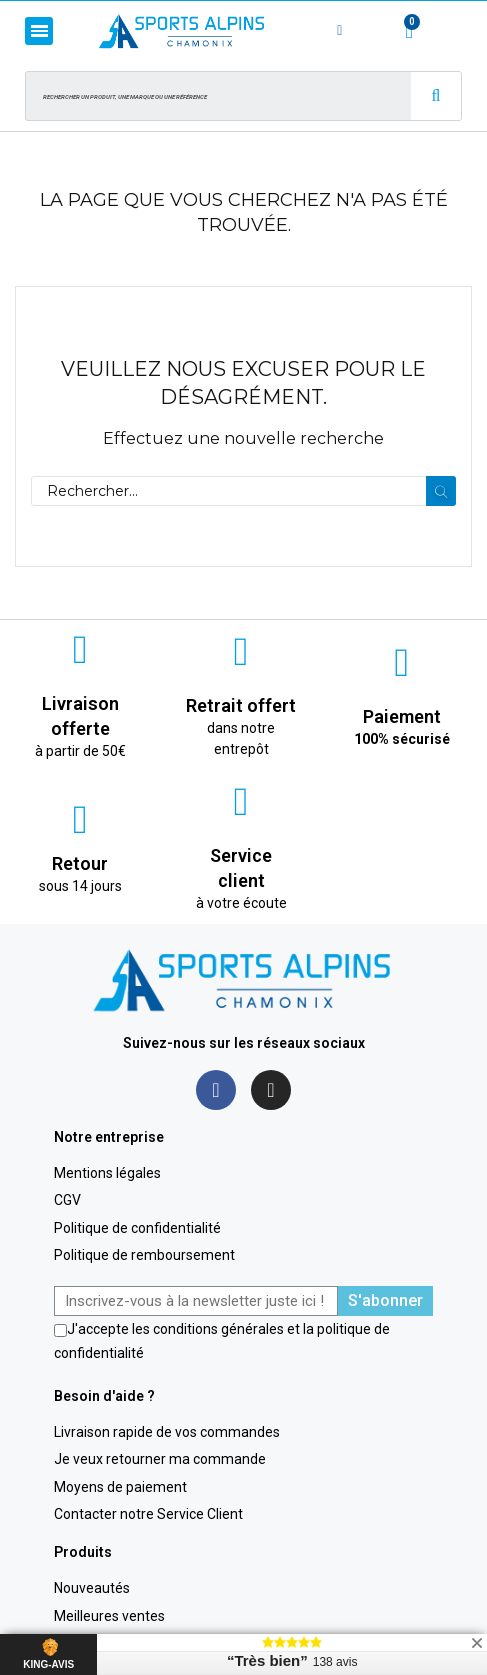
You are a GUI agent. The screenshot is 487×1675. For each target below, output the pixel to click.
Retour (80, 863)
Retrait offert (241, 705)
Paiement (402, 716)
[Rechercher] (243, 491)
